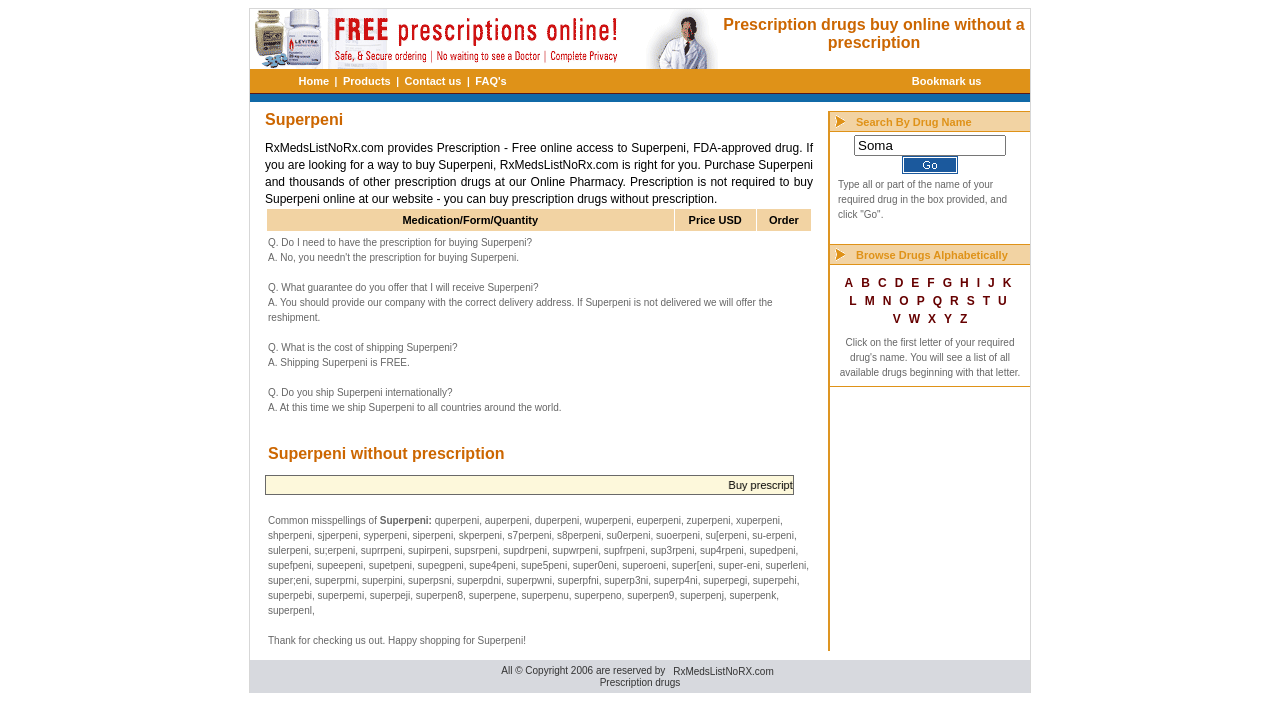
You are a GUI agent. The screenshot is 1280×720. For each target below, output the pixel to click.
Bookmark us (947, 81)
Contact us (433, 81)
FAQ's (490, 81)
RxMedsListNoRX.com (723, 671)
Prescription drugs (640, 682)
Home (314, 81)
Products (367, 81)
